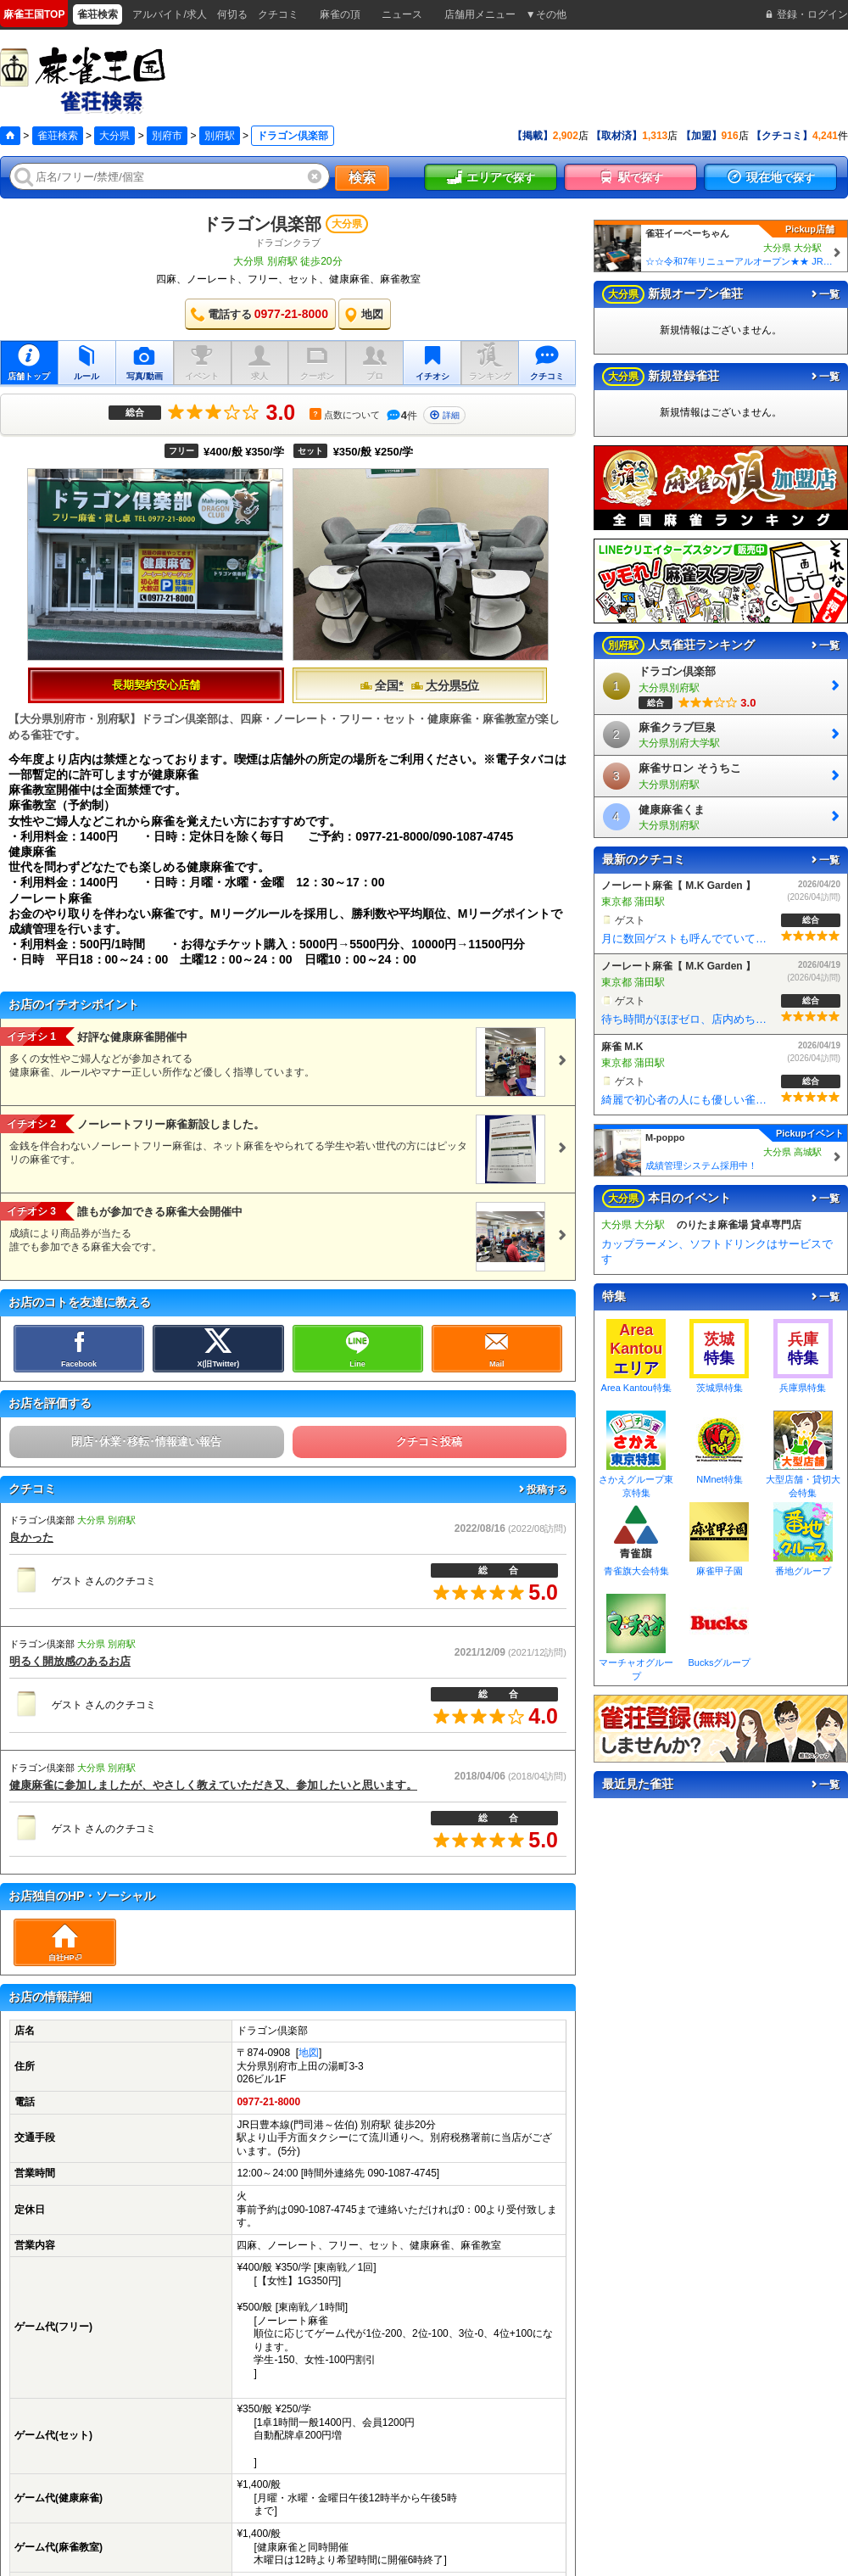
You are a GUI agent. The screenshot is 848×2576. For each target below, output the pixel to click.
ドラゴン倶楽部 (262, 224)
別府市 (167, 136)
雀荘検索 (57, 136)
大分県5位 (445, 685)
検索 (362, 177)
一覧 (824, 294)
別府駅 (219, 136)
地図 (308, 2053)
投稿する (541, 1489)
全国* (381, 685)
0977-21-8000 (268, 2102)
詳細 (444, 415)
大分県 (114, 136)
